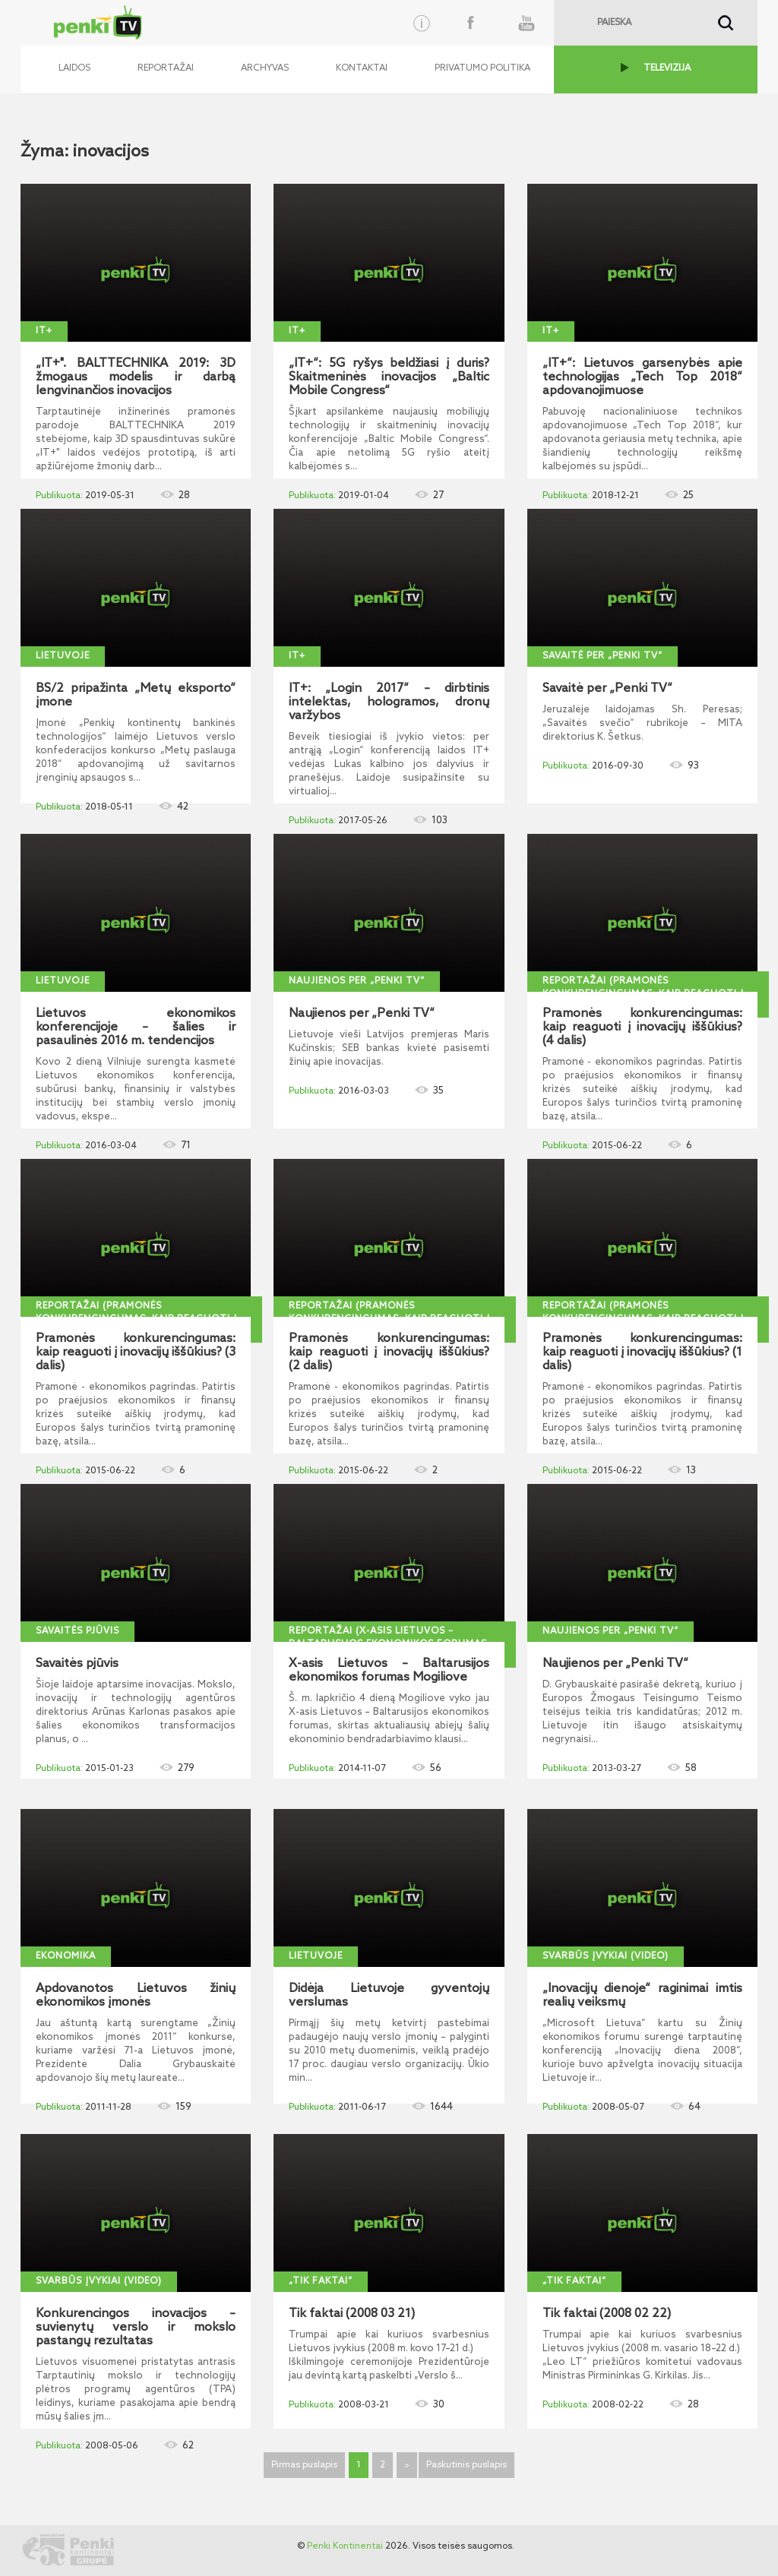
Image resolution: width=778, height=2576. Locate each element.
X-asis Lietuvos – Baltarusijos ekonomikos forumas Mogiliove (389, 1670)
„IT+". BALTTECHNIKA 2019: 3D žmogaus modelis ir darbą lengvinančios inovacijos (136, 377)
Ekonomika (66, 1956)
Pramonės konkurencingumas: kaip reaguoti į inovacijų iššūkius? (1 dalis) (642, 1352)
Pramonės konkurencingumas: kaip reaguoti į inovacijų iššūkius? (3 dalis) (136, 1352)
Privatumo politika (482, 68)
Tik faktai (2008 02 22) (606, 2314)
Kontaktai (361, 68)
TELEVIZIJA (667, 68)
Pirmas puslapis (304, 2465)
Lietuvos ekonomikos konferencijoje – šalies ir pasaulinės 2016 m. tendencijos (136, 1027)
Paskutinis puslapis (466, 2465)
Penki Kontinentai (345, 2546)
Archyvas (265, 68)
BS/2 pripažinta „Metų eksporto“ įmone (136, 695)
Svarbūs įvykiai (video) (605, 1956)
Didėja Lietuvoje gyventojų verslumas (389, 1995)
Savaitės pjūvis (77, 1631)
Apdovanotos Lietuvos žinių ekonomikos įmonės (136, 1995)
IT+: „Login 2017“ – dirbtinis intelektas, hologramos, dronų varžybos (389, 702)
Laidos (74, 68)
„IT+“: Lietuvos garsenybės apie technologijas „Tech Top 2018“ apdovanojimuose (642, 377)
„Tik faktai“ (321, 2281)
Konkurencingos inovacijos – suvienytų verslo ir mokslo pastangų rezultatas (136, 2327)
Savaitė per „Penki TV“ (602, 656)
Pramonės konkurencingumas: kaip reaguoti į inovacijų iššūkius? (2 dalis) (389, 1352)
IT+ (44, 331)
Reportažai (166, 68)
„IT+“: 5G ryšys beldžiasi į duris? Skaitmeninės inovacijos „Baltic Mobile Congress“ (389, 377)
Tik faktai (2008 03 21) (352, 2314)
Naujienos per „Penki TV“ (357, 981)
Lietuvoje (63, 656)
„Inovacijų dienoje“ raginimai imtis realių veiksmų (642, 1995)
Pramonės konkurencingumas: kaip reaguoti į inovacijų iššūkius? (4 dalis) (642, 1027)
